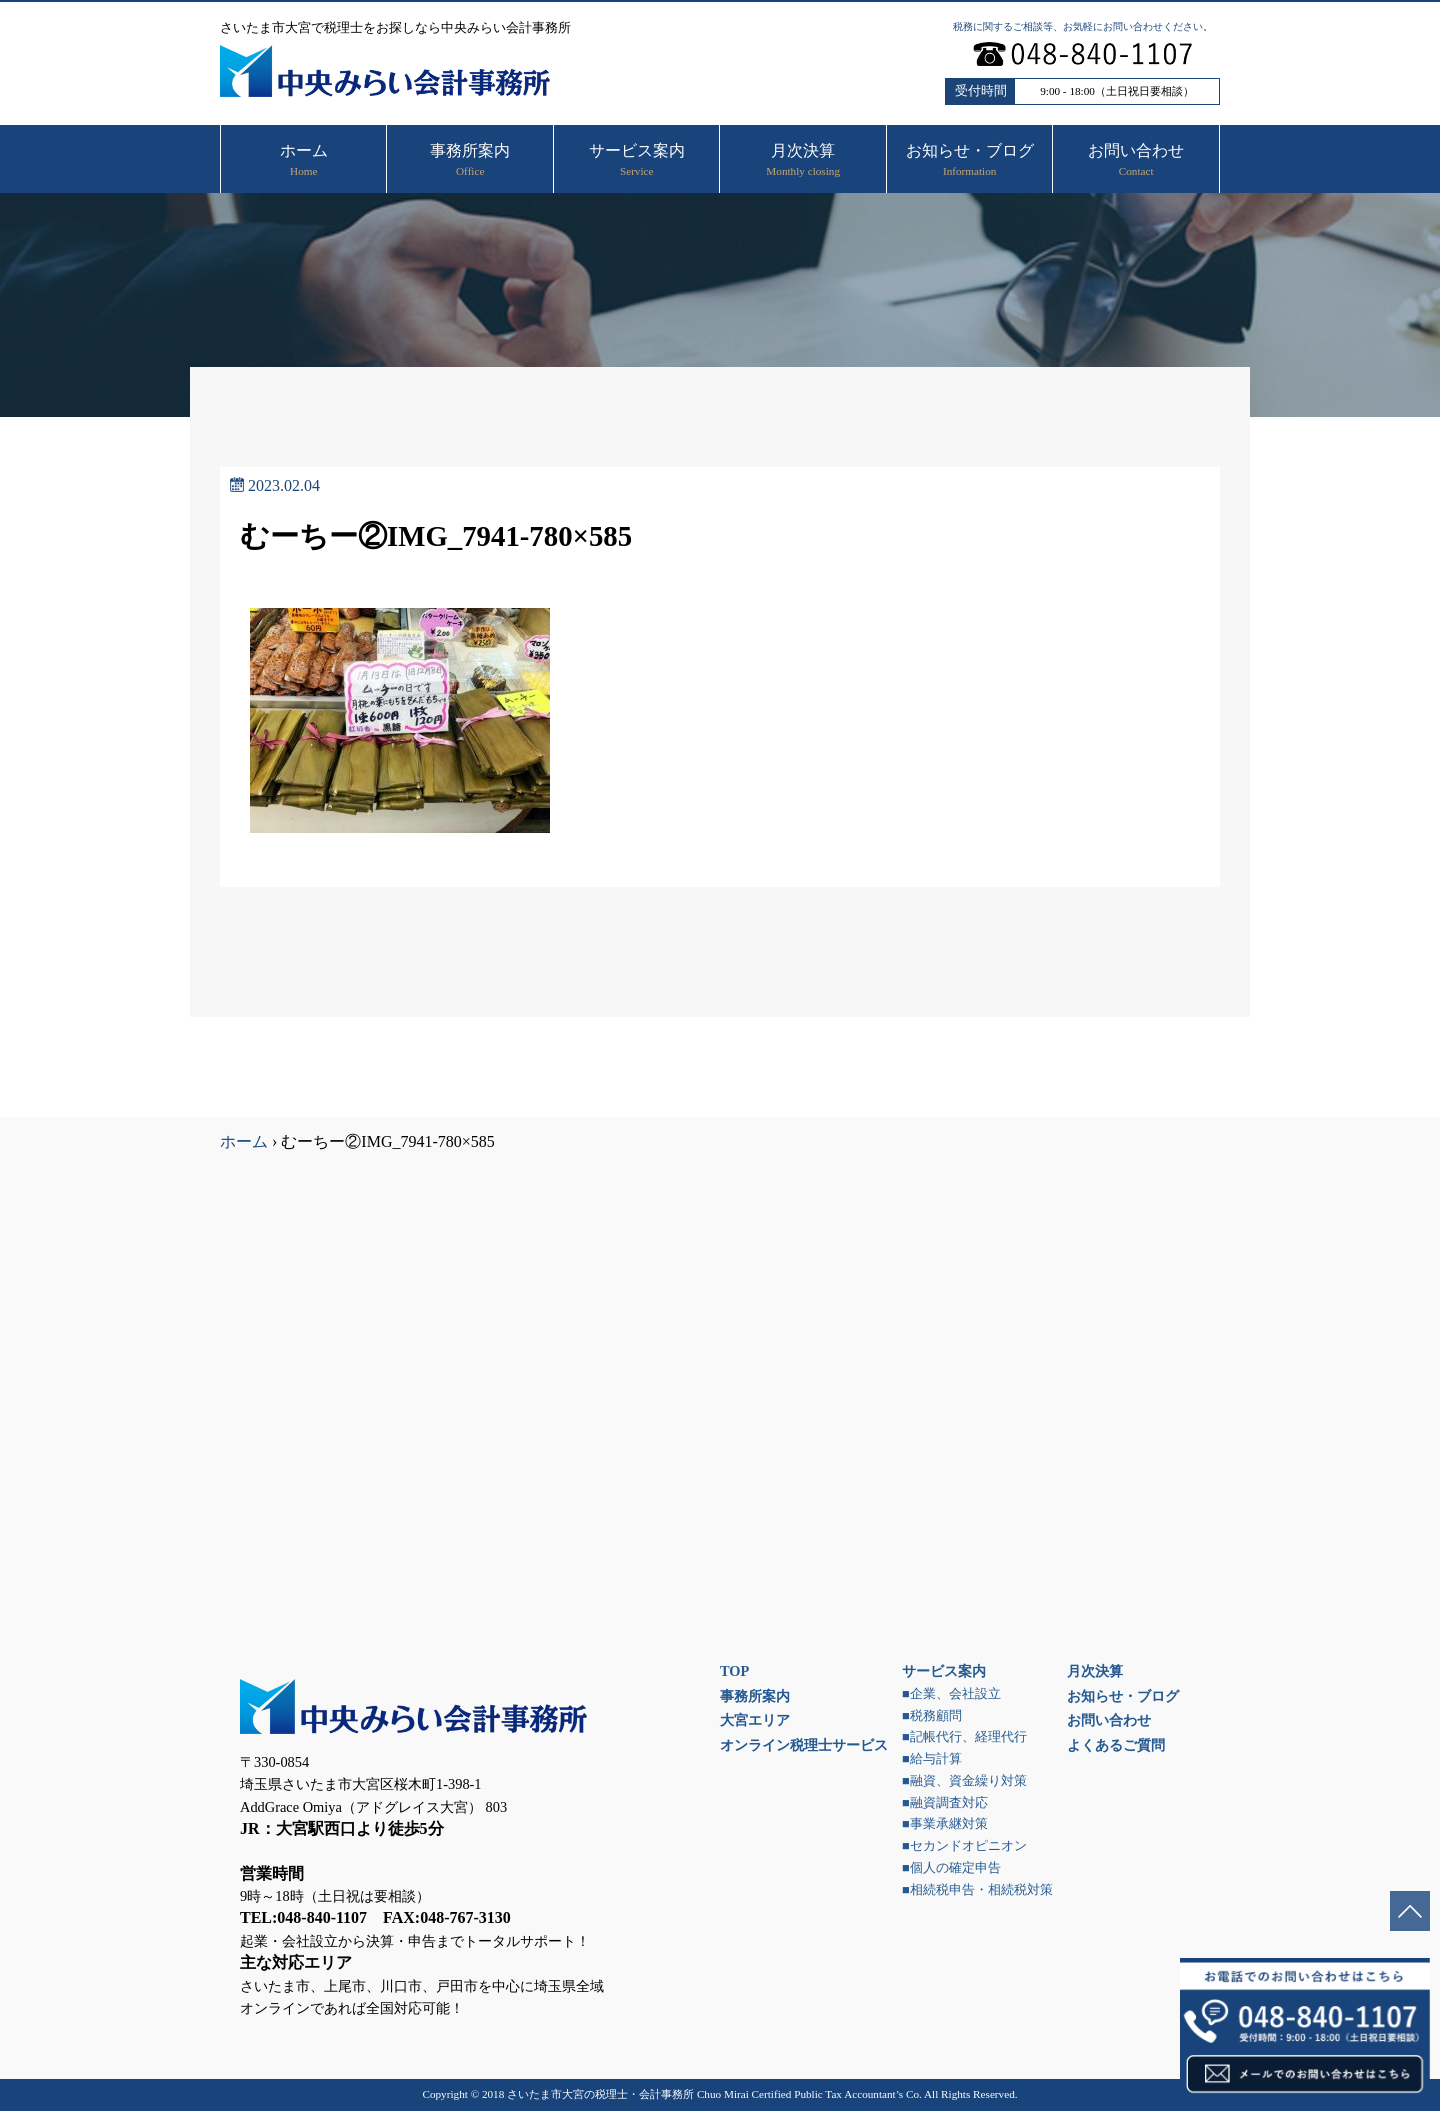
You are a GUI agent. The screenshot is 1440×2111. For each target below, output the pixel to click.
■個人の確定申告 (951, 1868)
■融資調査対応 (945, 1803)
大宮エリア (755, 1720)
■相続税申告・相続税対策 (977, 1890)
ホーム (244, 1141)
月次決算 (1095, 1671)
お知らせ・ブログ (1123, 1696)
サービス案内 (944, 1671)
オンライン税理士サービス (804, 1745)
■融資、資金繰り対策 (964, 1781)
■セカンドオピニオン (964, 1846)
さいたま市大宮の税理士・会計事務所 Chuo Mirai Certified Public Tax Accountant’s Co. (714, 2094)
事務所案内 (755, 1696)
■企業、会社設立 (951, 1694)
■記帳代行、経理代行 (964, 1737)
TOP (734, 1671)
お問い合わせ (1109, 1720)
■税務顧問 (932, 1716)
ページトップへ (1410, 1911)
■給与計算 (932, 1759)
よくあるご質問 (1116, 1745)
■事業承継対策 (945, 1824)
